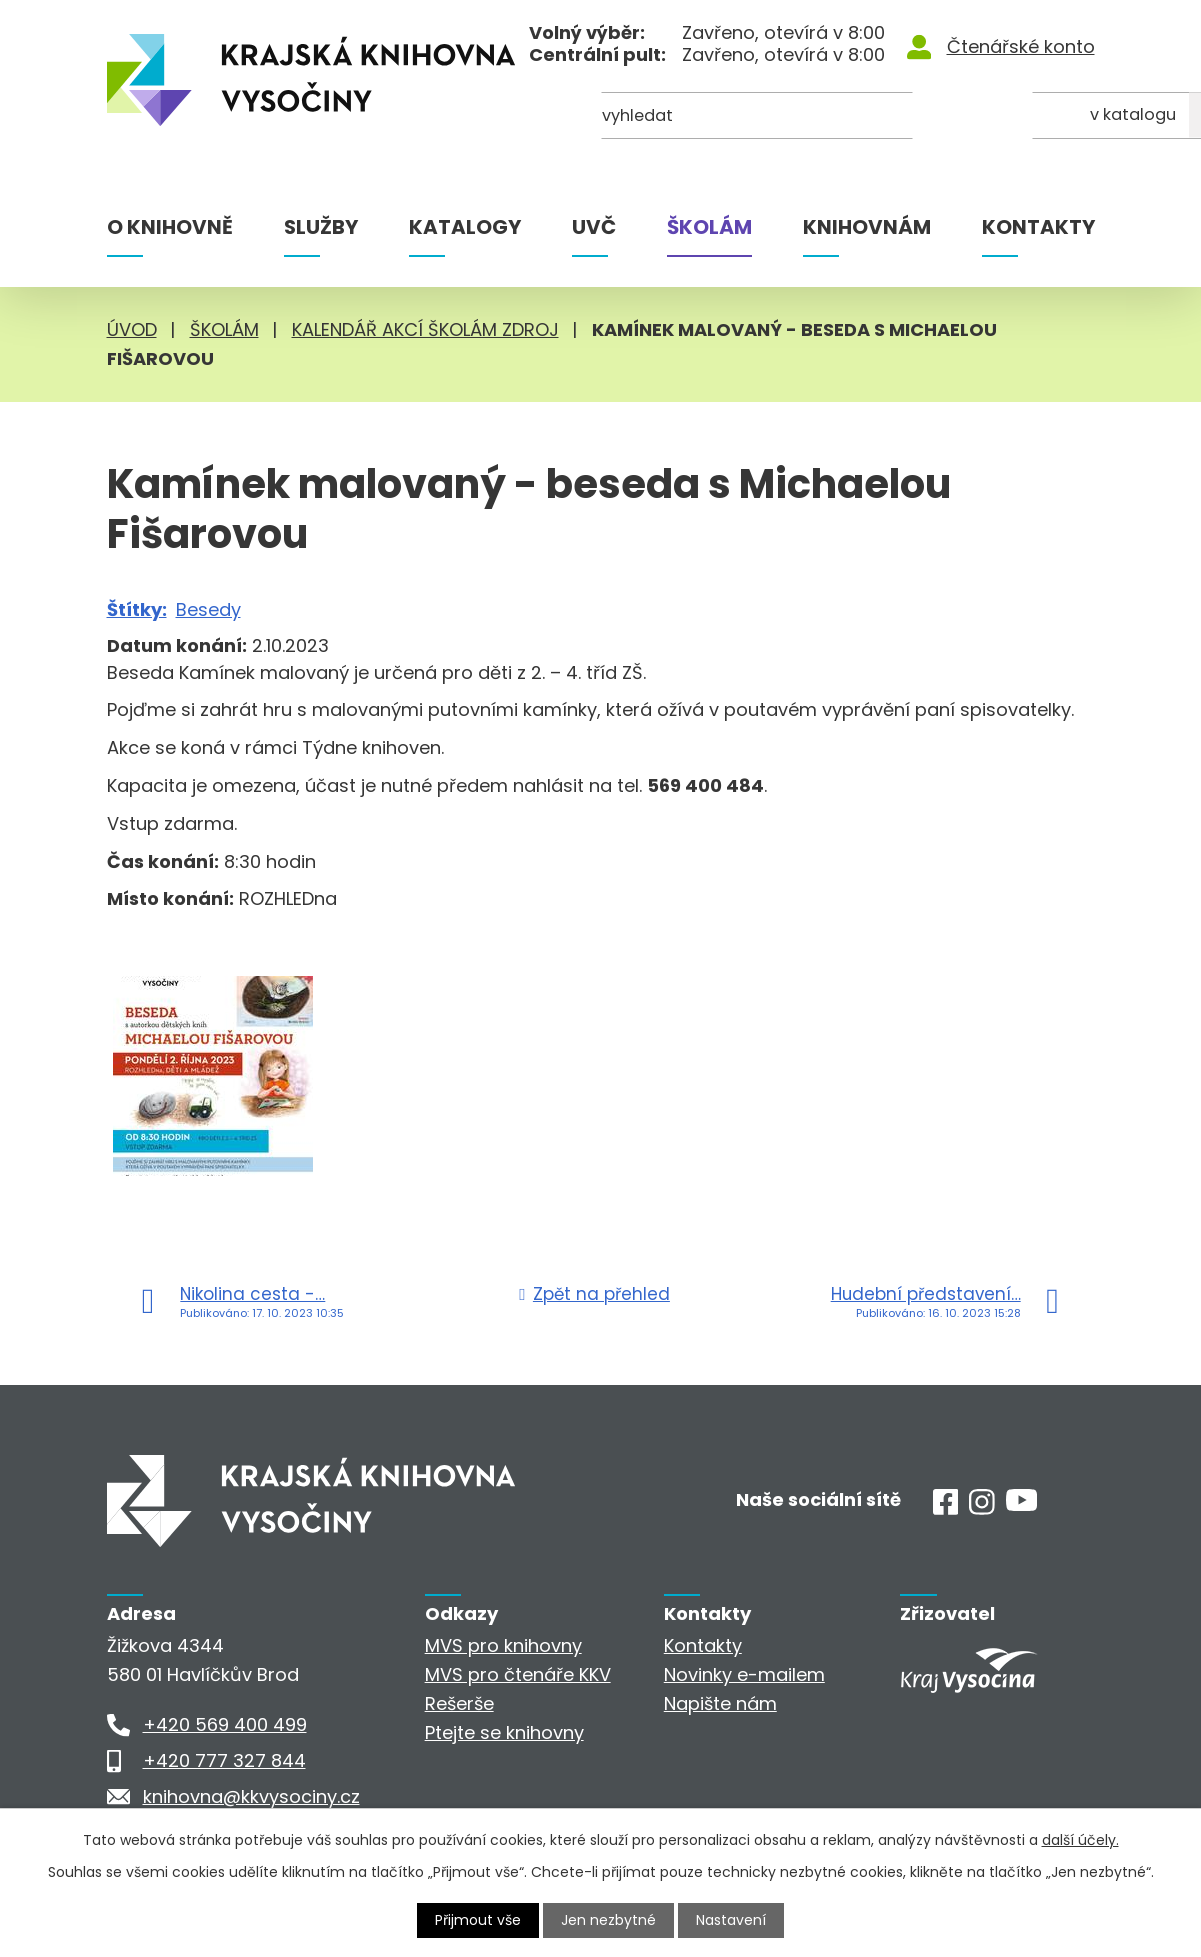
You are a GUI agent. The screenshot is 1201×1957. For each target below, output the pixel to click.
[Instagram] (982, 1508)
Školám (709, 227)
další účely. (1080, 1840)
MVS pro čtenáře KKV (518, 1674)
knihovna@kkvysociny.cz (251, 1796)
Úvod (132, 329)
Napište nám (720, 1703)
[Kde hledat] (997, 117)
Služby (321, 227)
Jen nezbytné (608, 1920)
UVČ (594, 227)
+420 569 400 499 (225, 1724)
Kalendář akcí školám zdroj (425, 329)
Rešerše (459, 1703)
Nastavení (731, 1920)
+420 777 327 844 (224, 1760)
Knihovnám (867, 227)
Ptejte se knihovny (504, 1732)
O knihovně (170, 227)
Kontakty (1038, 227)
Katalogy (465, 227)
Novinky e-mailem (744, 1674)
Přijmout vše (478, 1920)
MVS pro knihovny (503, 1645)
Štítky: (137, 609)
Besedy (208, 609)
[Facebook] (946, 1508)
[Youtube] (1021, 1504)
